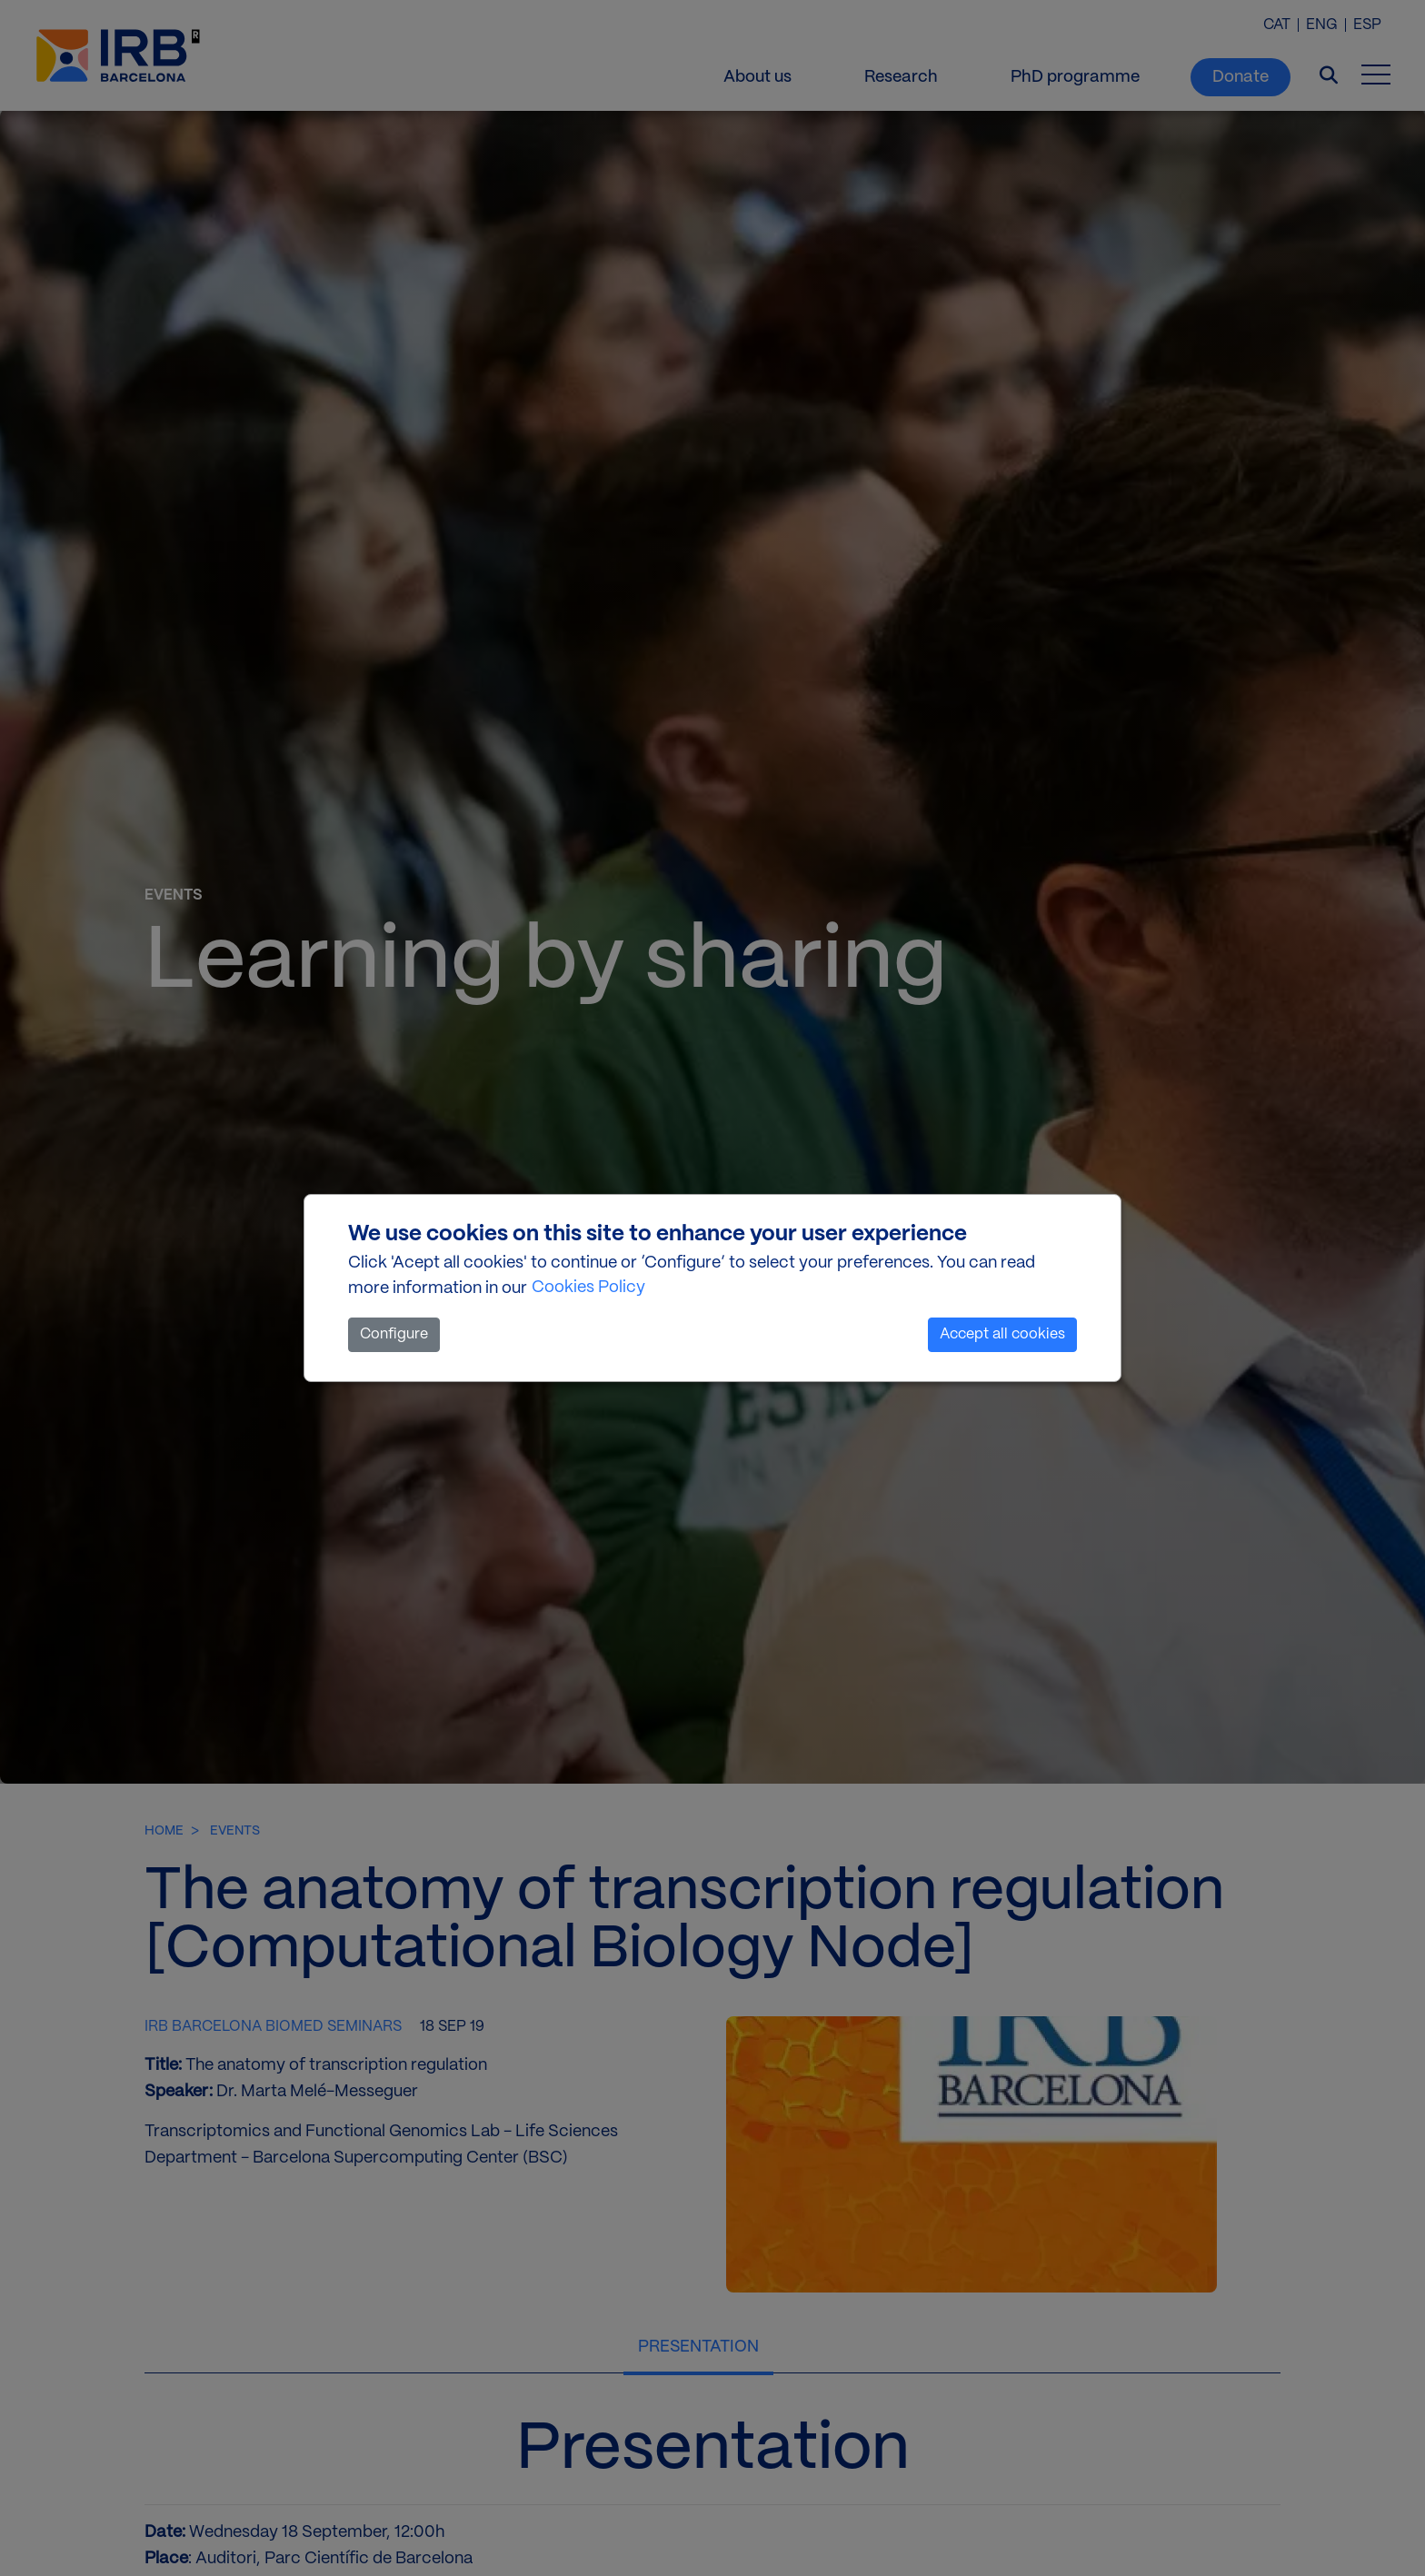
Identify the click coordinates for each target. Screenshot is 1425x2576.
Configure (394, 1334)
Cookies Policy (588, 1287)
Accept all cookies (1002, 1334)
